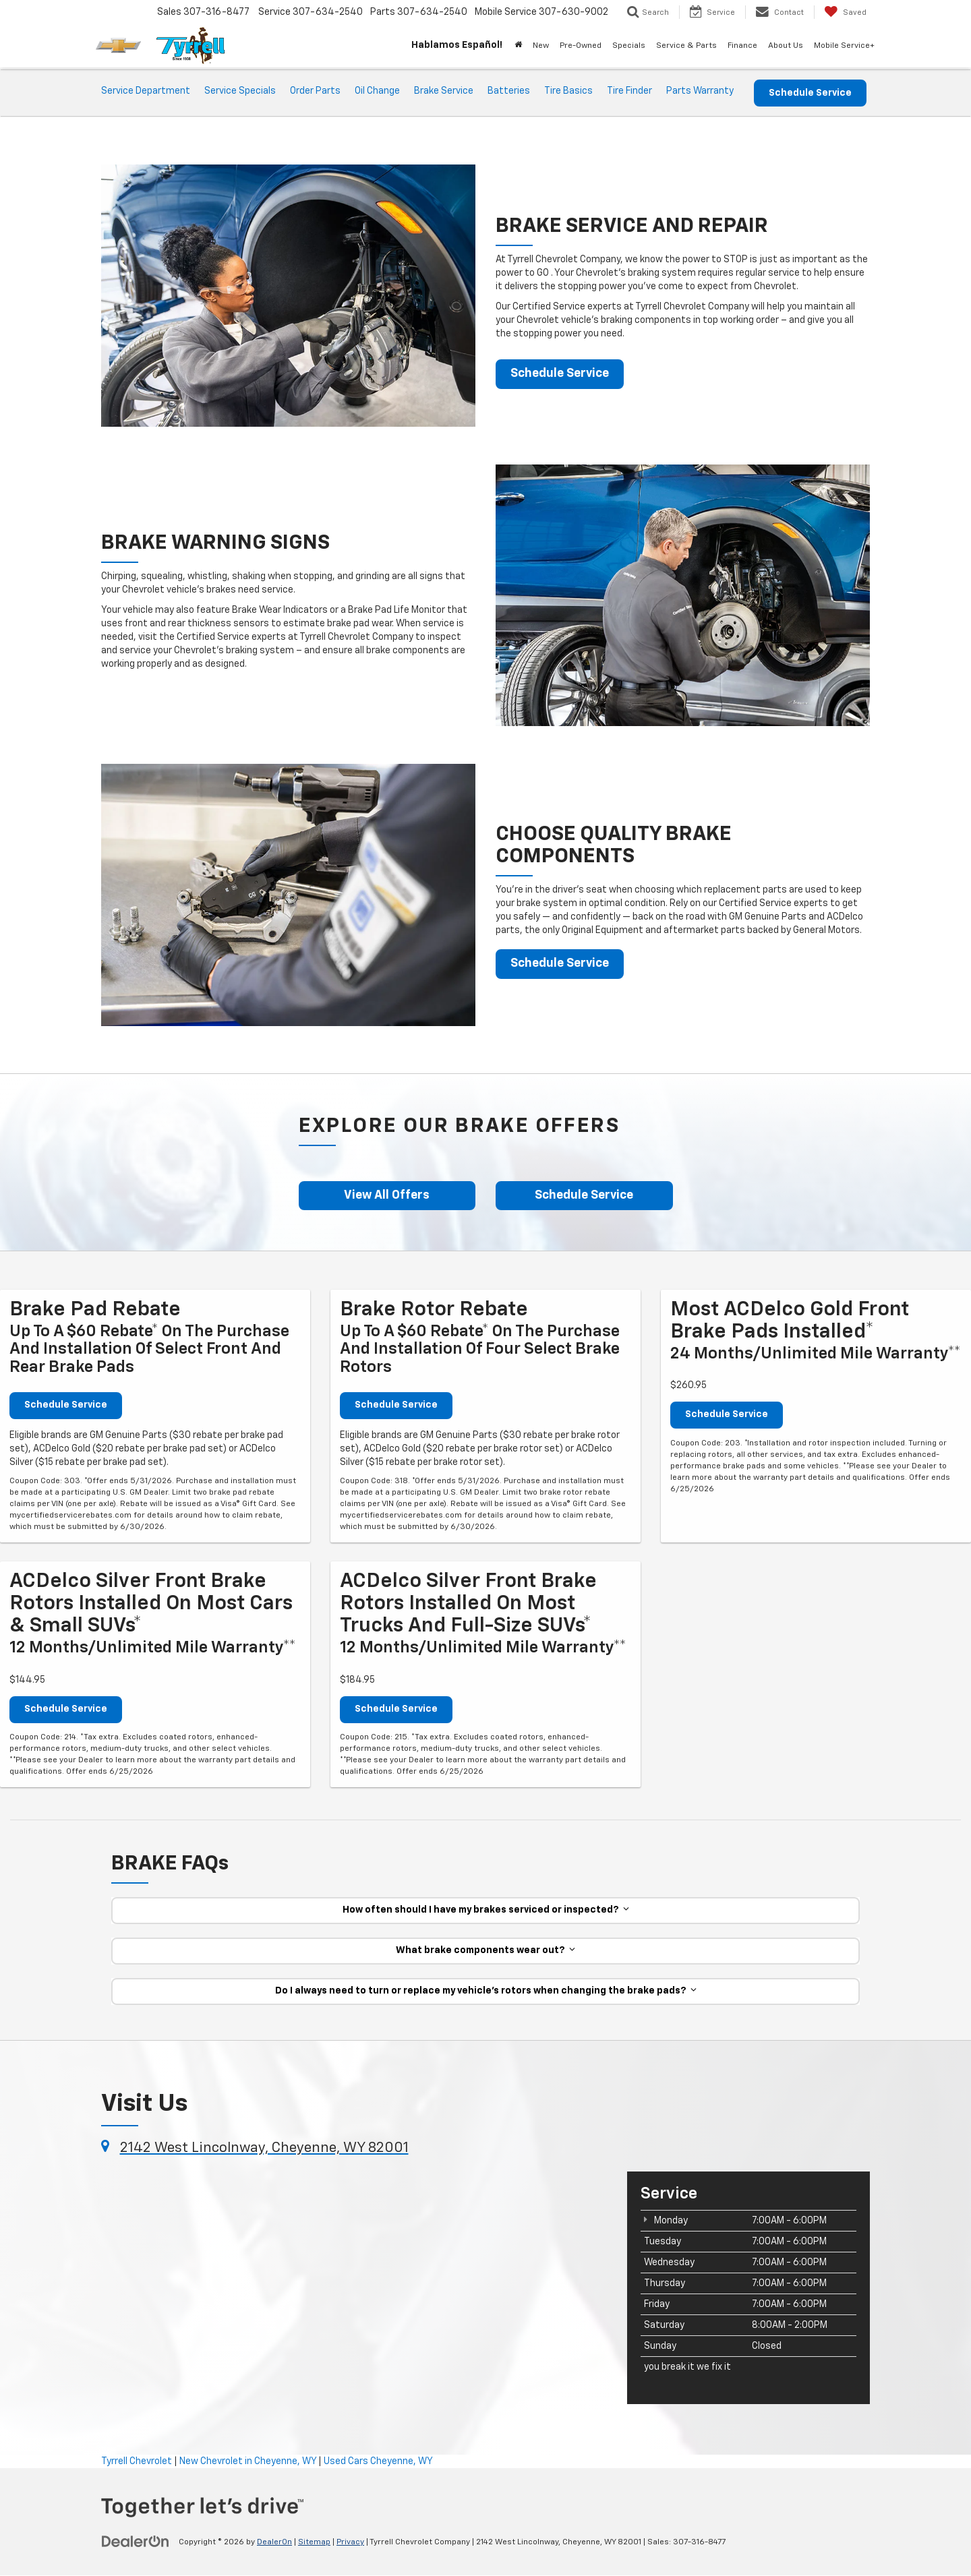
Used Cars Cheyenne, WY (378, 2461)
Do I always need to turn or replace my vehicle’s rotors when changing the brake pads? (486, 1991)
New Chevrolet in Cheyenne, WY (247, 2461)
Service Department (145, 91)
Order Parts (315, 91)
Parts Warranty (700, 91)
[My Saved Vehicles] (845, 12)
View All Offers (387, 1196)
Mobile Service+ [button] (844, 46)
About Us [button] (785, 46)
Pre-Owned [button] (580, 46)
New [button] (541, 46)
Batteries (509, 91)
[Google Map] (354, 2276)
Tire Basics (568, 91)
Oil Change (377, 91)
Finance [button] (742, 46)
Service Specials (240, 91)
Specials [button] (628, 46)
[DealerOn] (135, 2542)
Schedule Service (810, 93)
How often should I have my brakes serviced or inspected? (485, 1910)
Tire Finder (629, 91)
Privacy (350, 2543)
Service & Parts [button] (686, 46)
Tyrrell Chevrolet (136, 2461)
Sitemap (314, 2543)
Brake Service (443, 91)
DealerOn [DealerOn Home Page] (274, 2543)
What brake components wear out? (485, 1951)
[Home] (518, 45)
